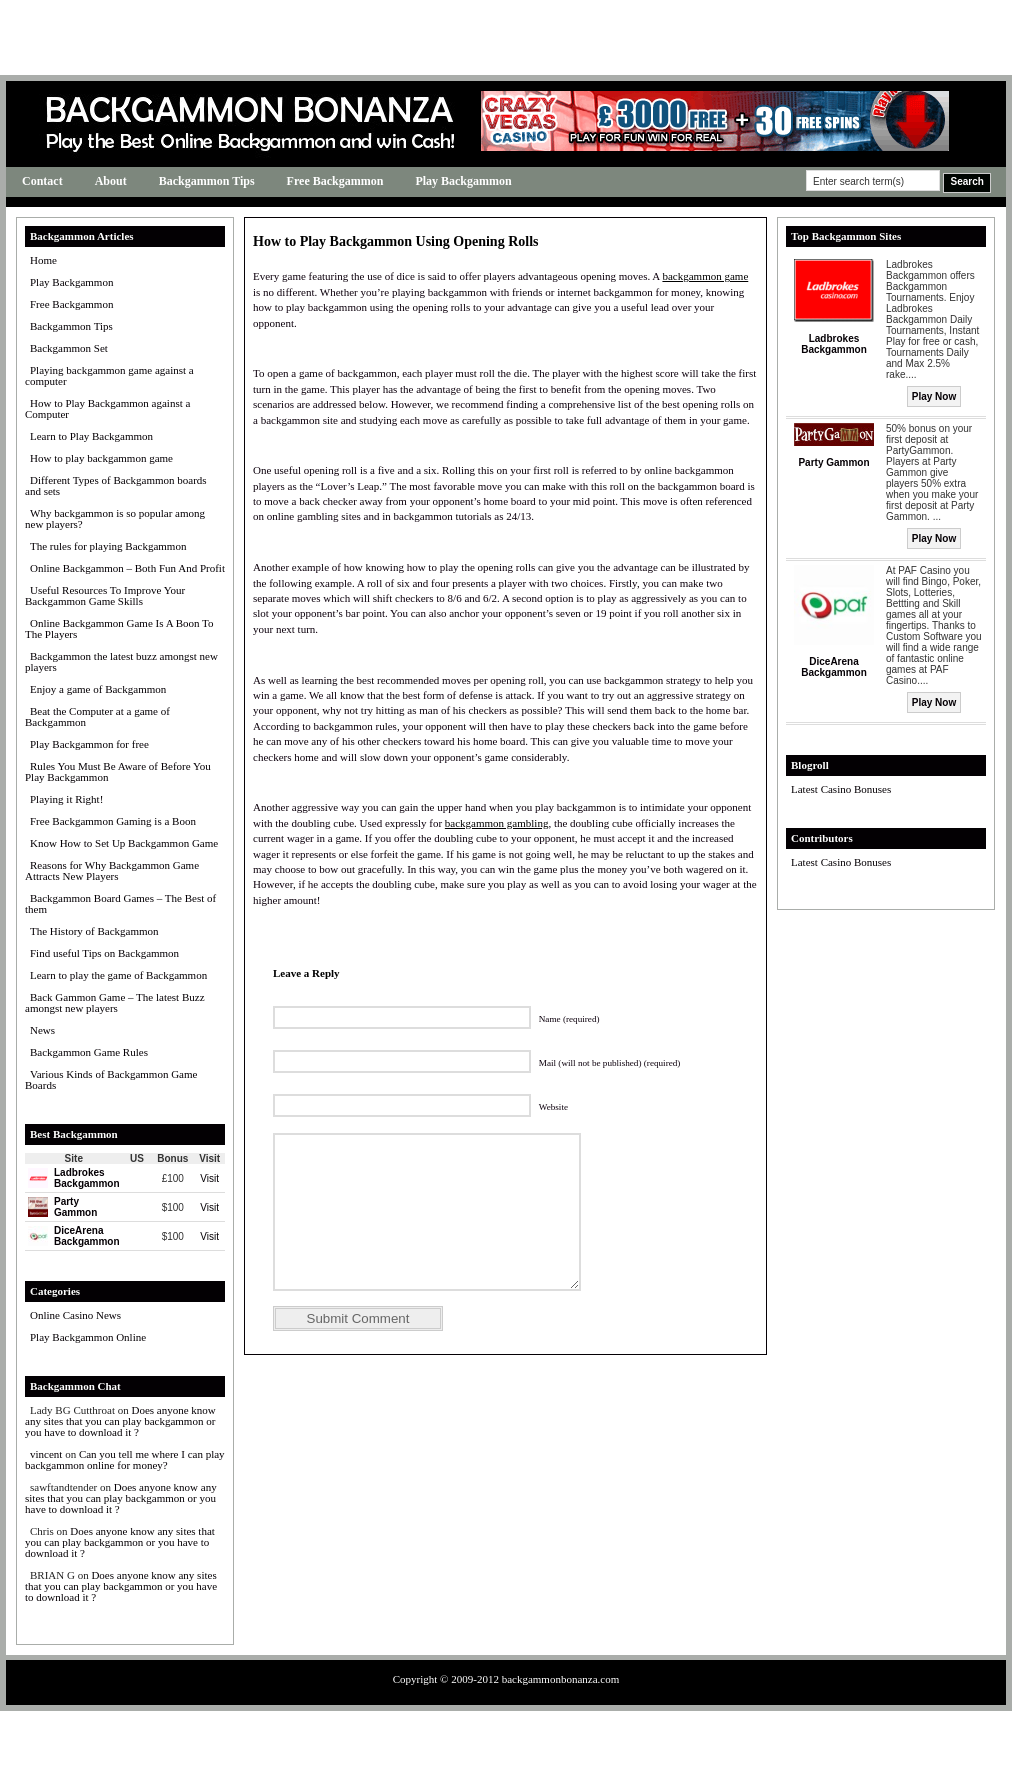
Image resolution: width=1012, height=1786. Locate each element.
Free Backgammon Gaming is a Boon (113, 821)
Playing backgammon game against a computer (109, 375)
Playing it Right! (66, 799)
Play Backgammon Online (88, 1337)
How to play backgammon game (101, 458)
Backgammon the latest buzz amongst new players (121, 661)
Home (43, 260)
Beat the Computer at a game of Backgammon (97, 716)
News (42, 1030)
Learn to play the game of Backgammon (118, 975)
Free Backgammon (335, 181)
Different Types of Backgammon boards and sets (116, 485)
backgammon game (705, 276)
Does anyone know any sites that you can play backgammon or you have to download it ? (120, 1421)
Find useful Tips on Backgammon (104, 953)
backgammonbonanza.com (561, 1679)
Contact (42, 181)
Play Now (934, 396)
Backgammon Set (69, 348)
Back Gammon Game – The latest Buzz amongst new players (115, 1002)
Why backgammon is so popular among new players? (115, 518)
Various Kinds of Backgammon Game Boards (111, 1079)
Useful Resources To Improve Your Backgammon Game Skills (105, 595)
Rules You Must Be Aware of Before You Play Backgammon (118, 771)
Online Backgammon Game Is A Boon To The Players (119, 628)
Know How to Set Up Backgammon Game (124, 843)
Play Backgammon (463, 181)
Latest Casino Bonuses (841, 789)
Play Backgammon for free (89, 744)
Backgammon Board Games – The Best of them (120, 903)
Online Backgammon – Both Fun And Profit (127, 568)
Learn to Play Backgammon (91, 436)
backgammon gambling (497, 823)
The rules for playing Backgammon (108, 546)
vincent (46, 1454)
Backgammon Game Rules (89, 1052)
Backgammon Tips (207, 181)
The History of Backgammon (94, 931)
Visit (209, 1178)
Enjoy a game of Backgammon (98, 689)
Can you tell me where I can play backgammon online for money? (125, 1459)
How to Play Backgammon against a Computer (107, 408)
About (111, 181)
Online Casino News (75, 1315)
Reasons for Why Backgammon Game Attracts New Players (112, 870)
